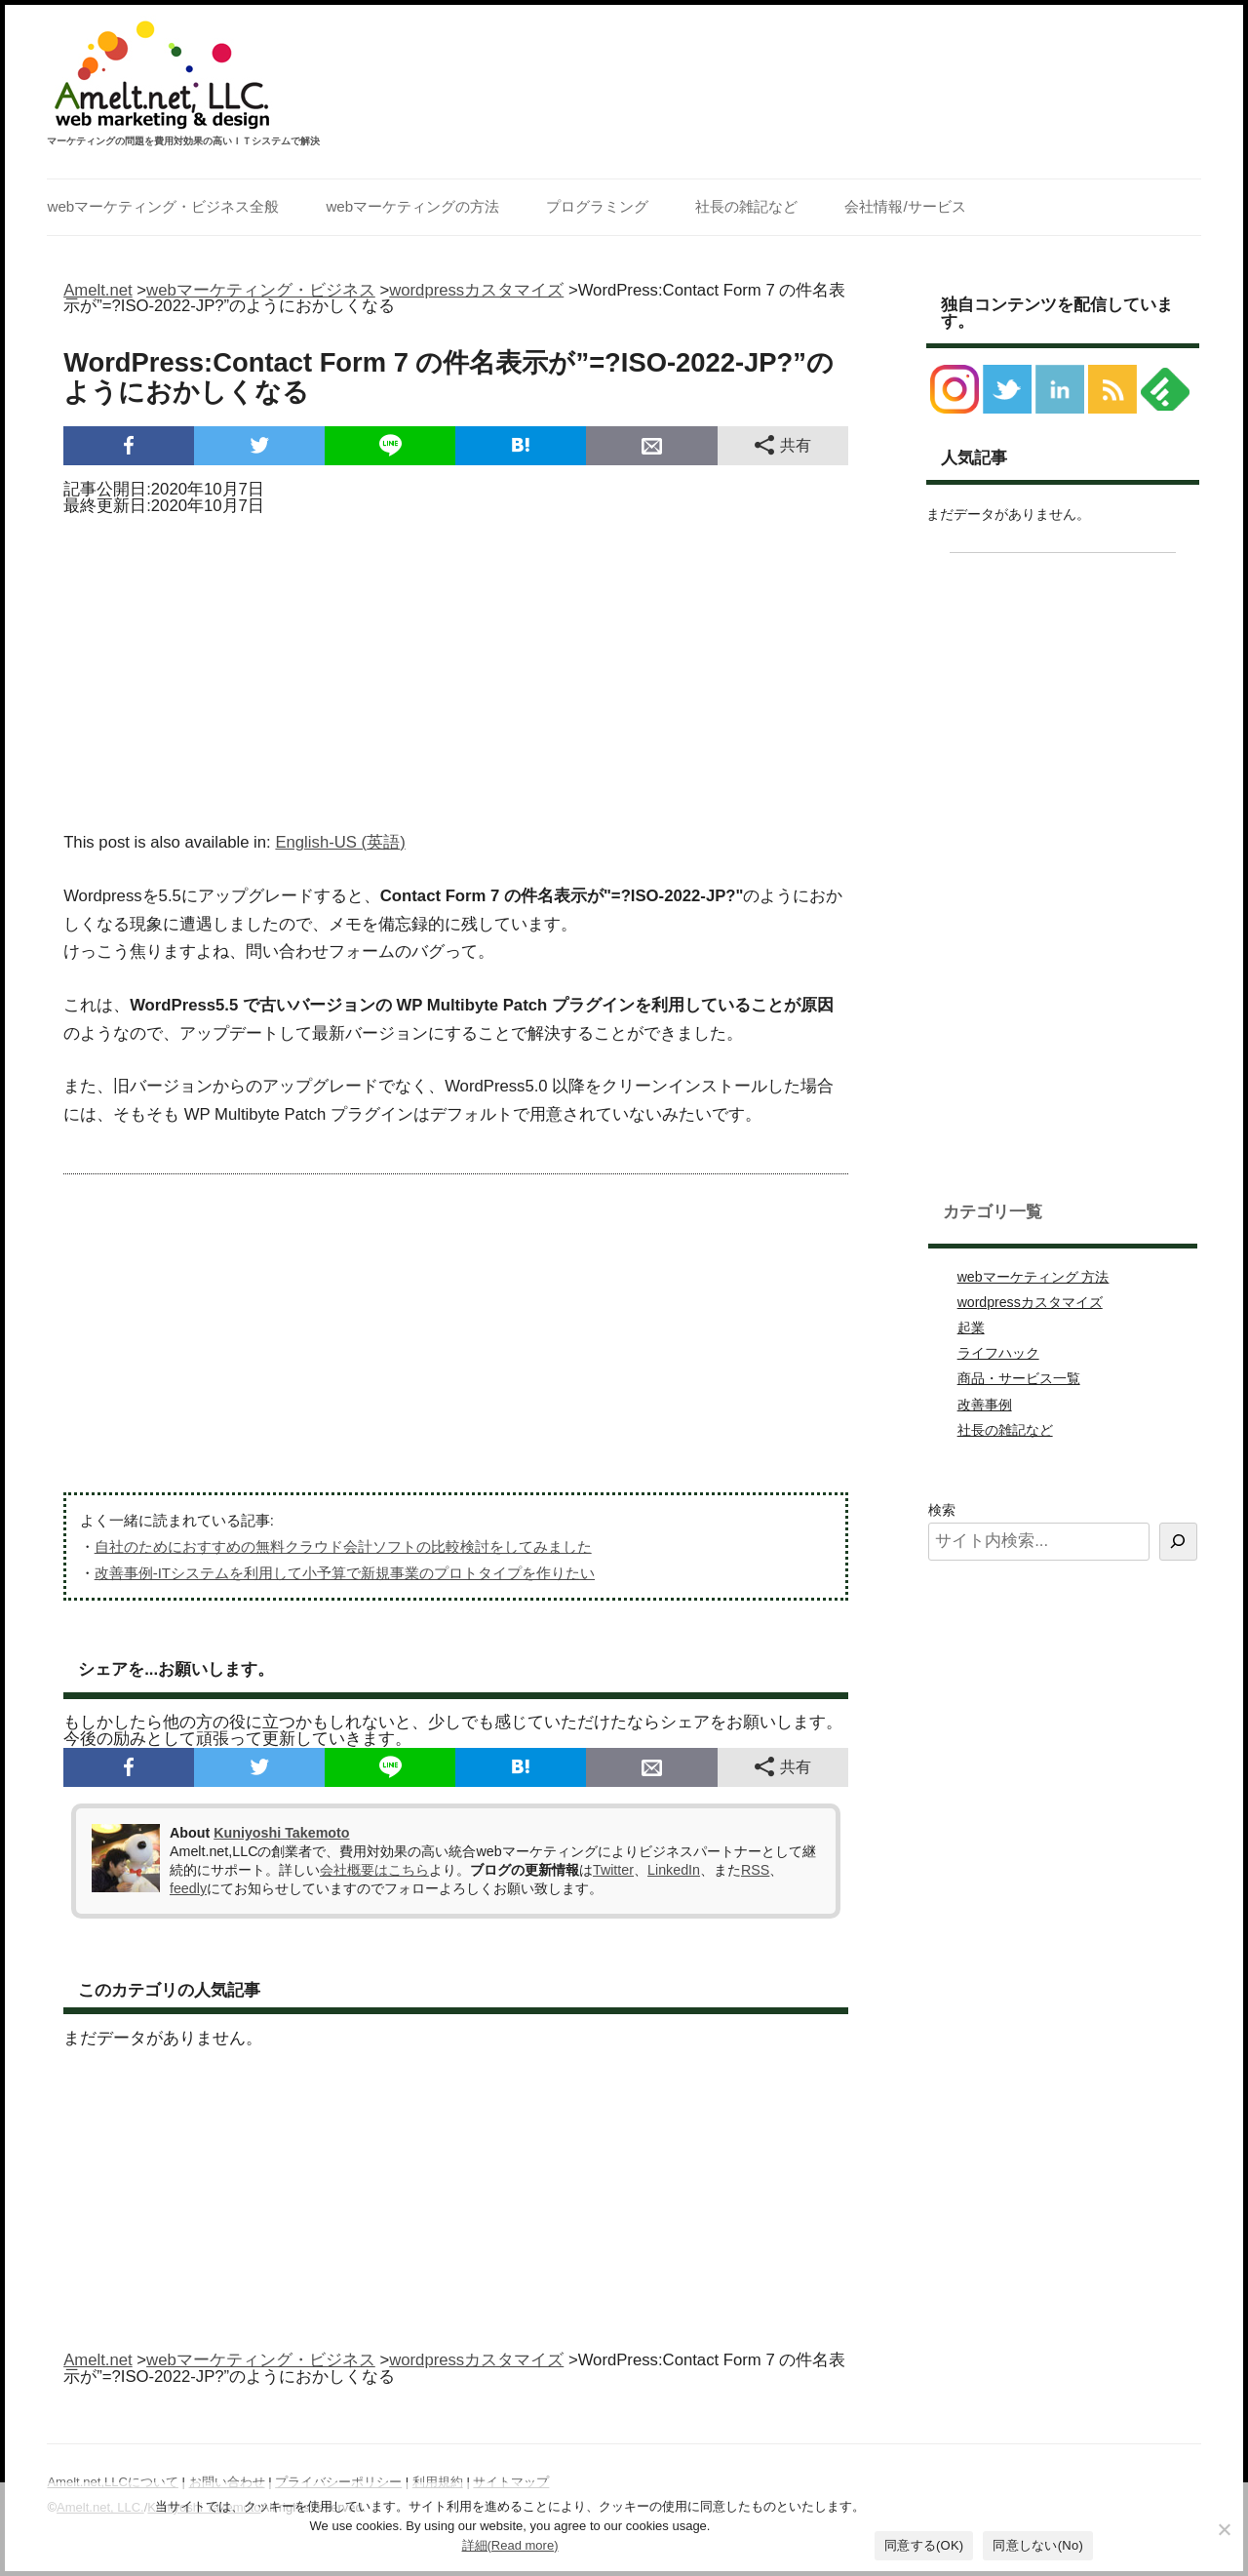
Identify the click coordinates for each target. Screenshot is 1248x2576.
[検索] (1178, 1542)
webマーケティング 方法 (1033, 1277)
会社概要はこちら (374, 1870)
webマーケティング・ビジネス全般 (163, 206)
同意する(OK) (923, 2545)
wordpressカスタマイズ (1030, 1302)
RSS (755, 1870)
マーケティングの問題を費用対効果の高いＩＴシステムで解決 (183, 141)
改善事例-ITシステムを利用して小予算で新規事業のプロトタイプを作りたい (345, 1573)
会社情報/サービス (904, 206)
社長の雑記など (746, 206)
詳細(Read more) (510, 2545)
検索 (942, 1510)
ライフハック (998, 1353)
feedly (188, 1888)
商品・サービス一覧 (1018, 1378)
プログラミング (597, 206)
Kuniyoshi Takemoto (281, 1833)
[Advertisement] (455, 667)
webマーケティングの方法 (412, 206)
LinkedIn (673, 1870)
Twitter (613, 1870)
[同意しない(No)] (1223, 2529)
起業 (971, 1327)
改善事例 (984, 1404)
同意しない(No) (1038, 2545)
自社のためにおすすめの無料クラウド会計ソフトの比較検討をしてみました (343, 1546)
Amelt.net (98, 290)
